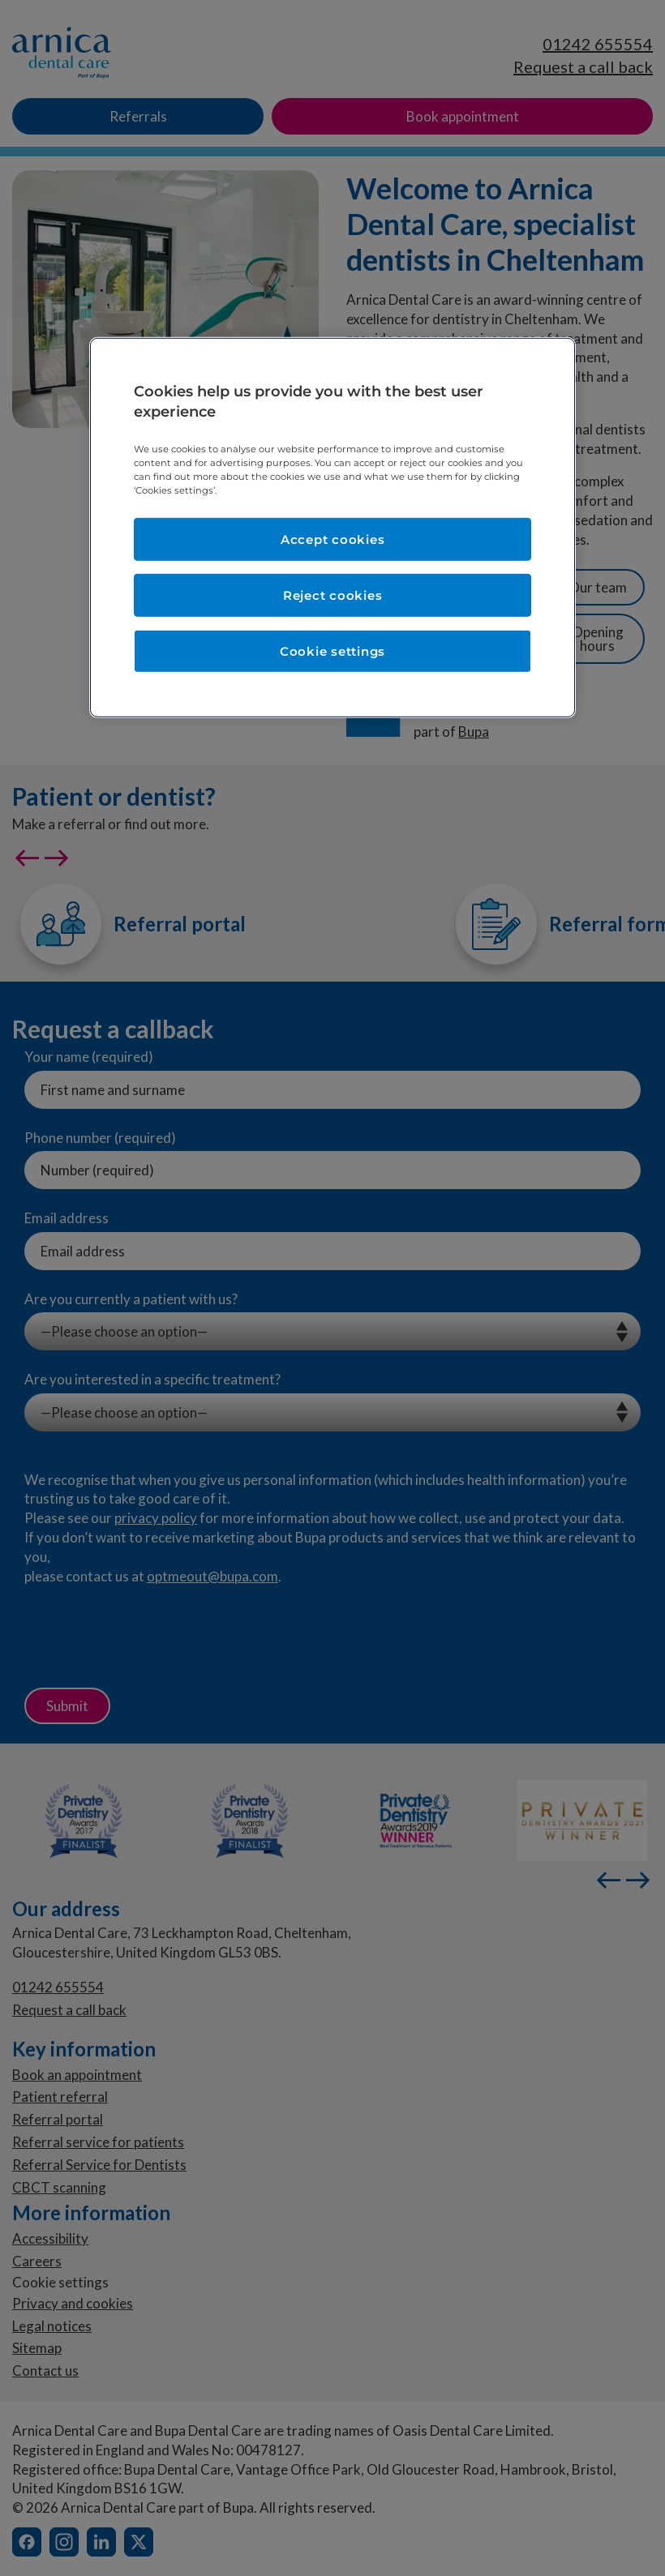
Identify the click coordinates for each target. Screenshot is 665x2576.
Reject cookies (333, 595)
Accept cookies (333, 539)
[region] (332, 527)
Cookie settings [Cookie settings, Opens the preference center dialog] (332, 651)
